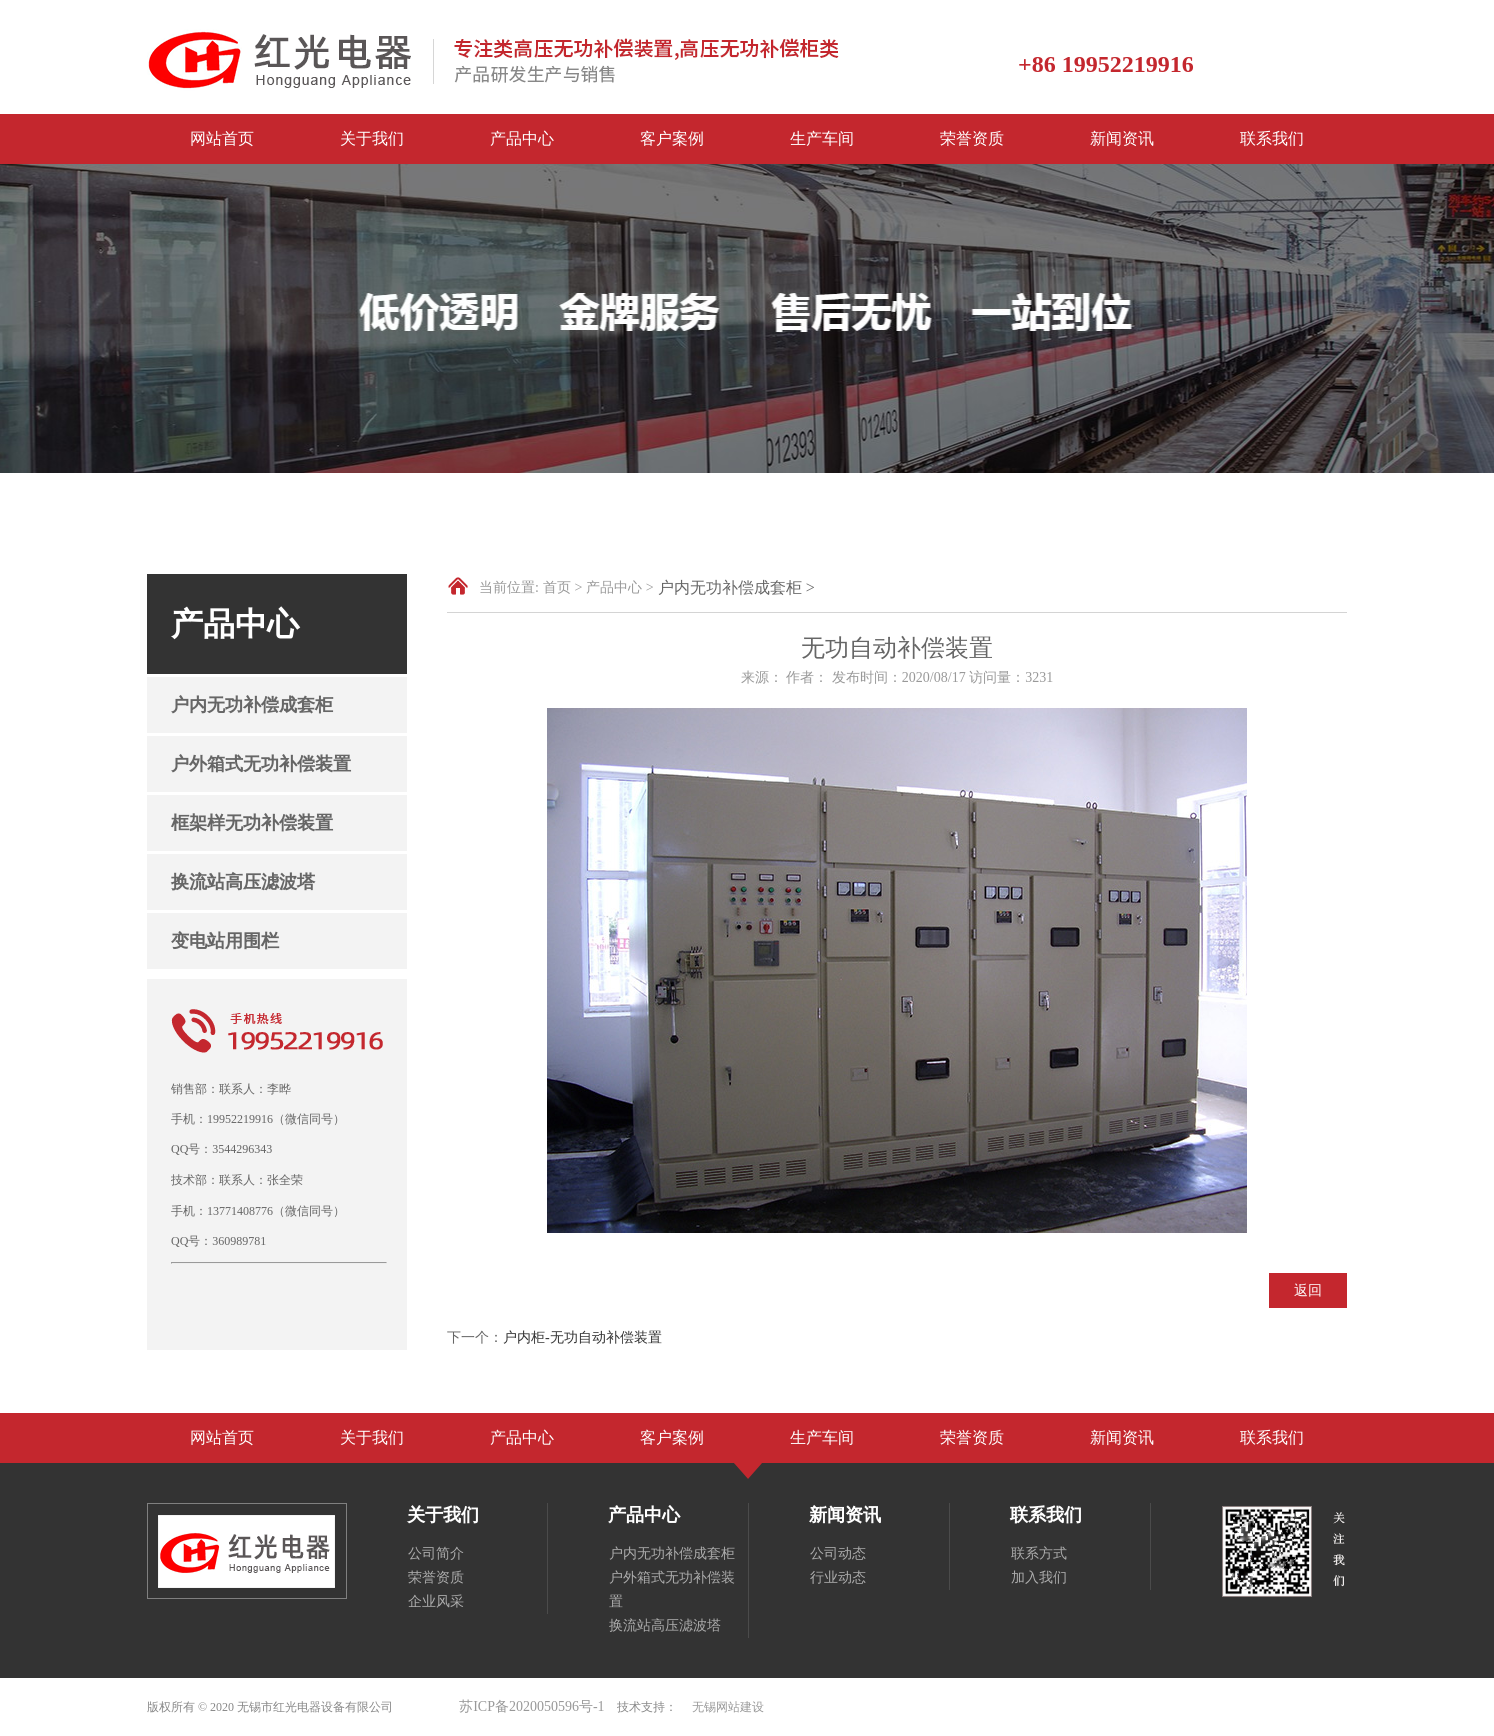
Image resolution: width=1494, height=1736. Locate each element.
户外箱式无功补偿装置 (261, 764)
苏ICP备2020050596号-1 (531, 1706)
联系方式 (1039, 1553)
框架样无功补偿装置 (252, 823)
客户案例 (672, 138)
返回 (1308, 1290)
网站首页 (222, 138)
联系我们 (1272, 138)
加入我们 (1039, 1577)
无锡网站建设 (728, 1707)
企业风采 (436, 1601)
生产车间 (822, 138)
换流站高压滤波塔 (243, 882)
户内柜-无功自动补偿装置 (582, 1337)
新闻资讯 (1122, 138)
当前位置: (509, 587)
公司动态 (838, 1553)
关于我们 (372, 138)
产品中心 (522, 138)
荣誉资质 (972, 138)
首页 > (562, 587)
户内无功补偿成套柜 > (736, 587)
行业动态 (838, 1577)
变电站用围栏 (225, 941)
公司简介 (436, 1553)
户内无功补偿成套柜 (252, 705)
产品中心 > (619, 587)
